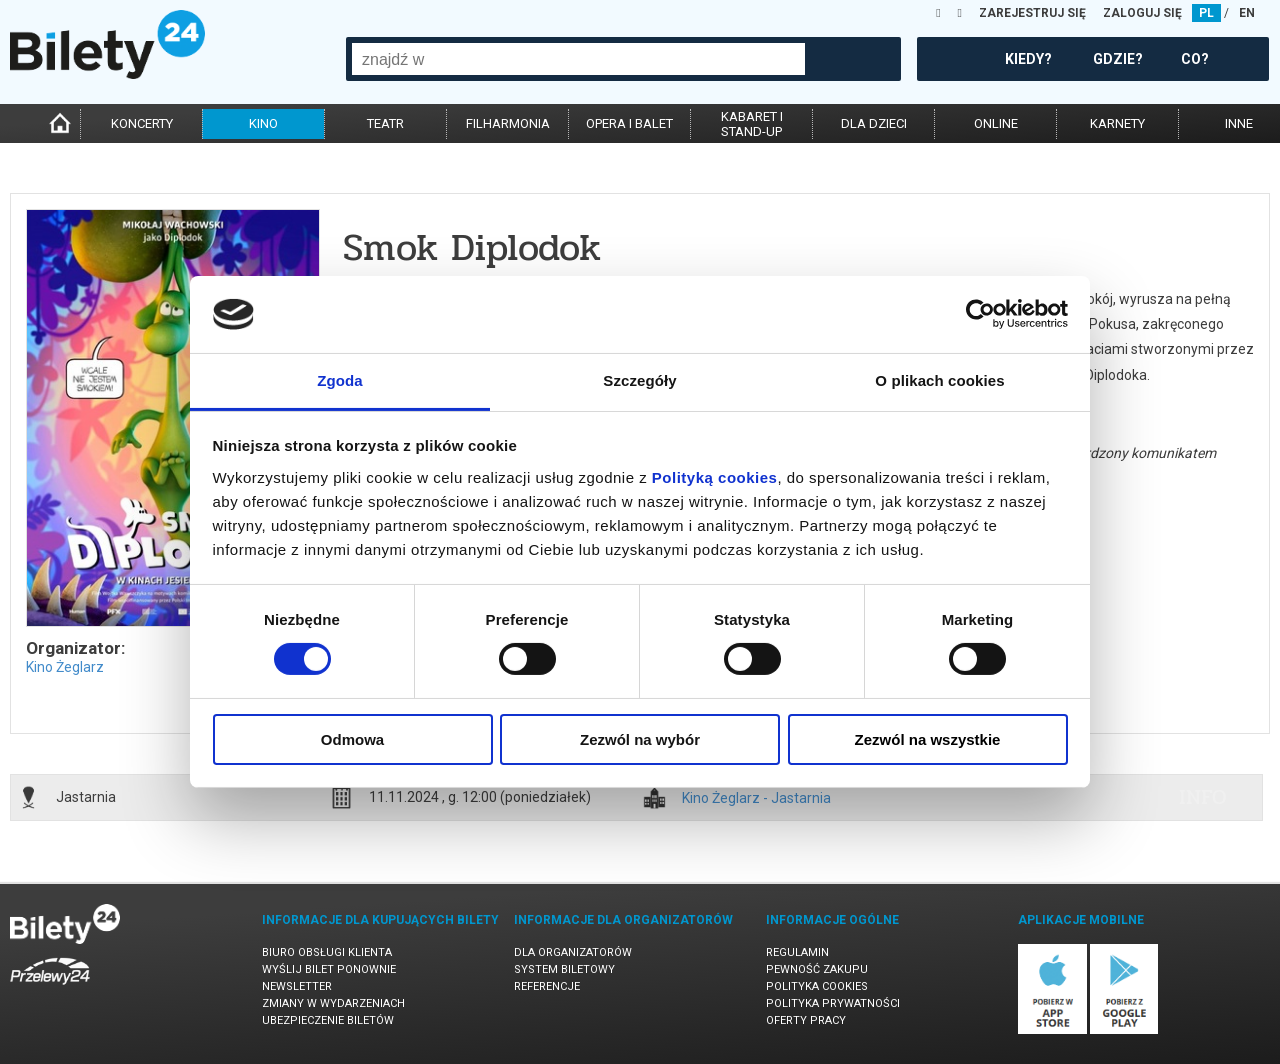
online (996, 123)
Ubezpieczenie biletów (328, 1020)
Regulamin (797, 952)
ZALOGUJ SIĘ (1142, 13)
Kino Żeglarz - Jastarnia (756, 798)
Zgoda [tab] (340, 380)
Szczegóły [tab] (639, 380)
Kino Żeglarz (65, 667)
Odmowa (352, 739)
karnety (1117, 123)
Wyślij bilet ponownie (329, 969)
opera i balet (629, 123)
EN (1247, 13)
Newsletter (297, 986)
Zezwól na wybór (640, 739)
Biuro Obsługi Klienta (327, 952)
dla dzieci (874, 123)
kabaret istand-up (752, 124)
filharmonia (508, 123)
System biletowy (564, 969)
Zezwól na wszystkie (928, 739)
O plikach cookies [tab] (939, 380)
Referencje (547, 986)
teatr (385, 123)
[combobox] (578, 59)
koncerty (142, 123)
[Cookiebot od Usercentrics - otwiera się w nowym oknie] (980, 314)
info (1203, 797)
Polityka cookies (817, 986)
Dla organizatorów (573, 952)
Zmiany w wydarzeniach (333, 1003)
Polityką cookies (715, 477)
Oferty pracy (806, 1020)
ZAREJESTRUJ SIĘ (1032, 13)
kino (263, 123)
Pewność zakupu (817, 969)
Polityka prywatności (833, 1003)
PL (1206, 13)
